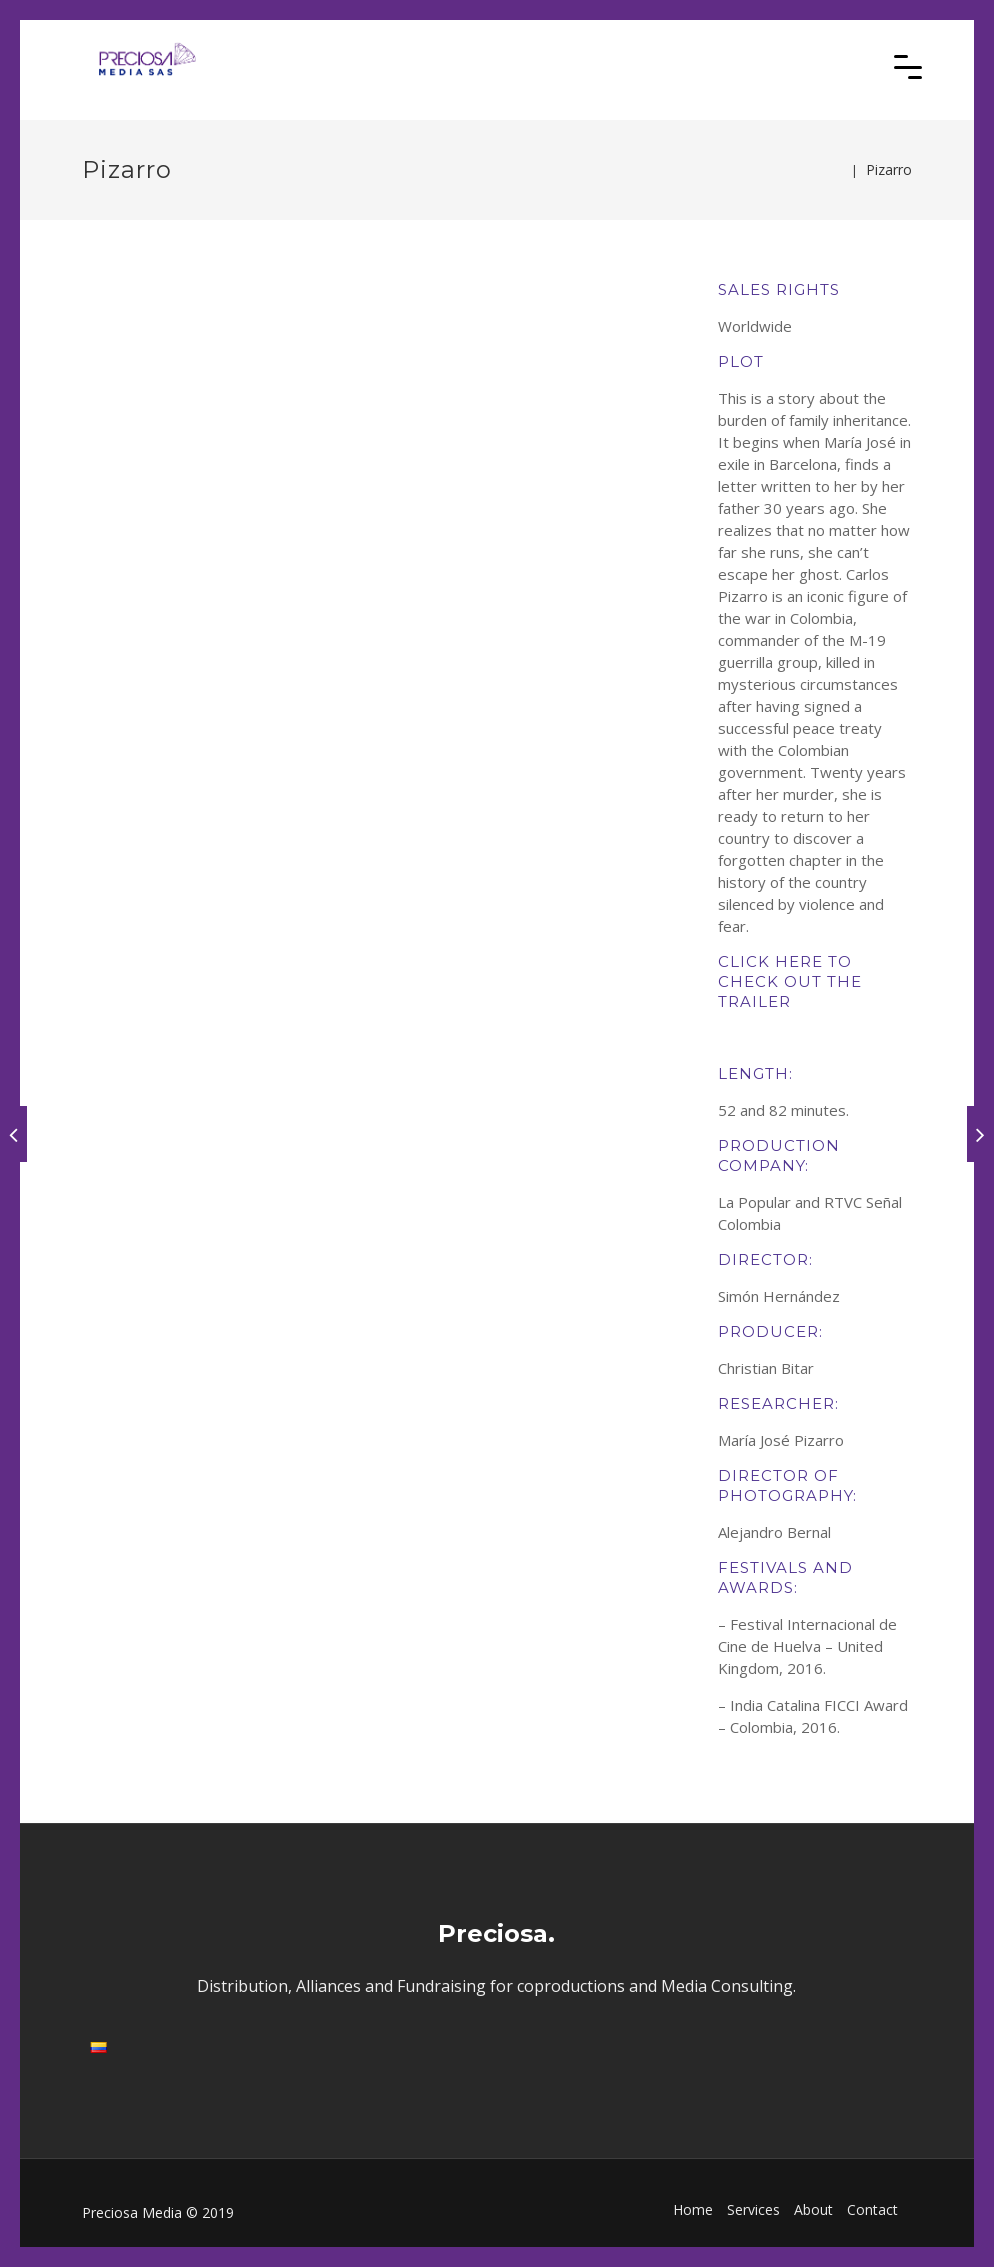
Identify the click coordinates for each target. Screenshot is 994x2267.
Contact (872, 2209)
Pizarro (889, 169)
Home (693, 2209)
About (813, 2209)
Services (753, 2209)
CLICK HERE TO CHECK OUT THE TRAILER (790, 981)
